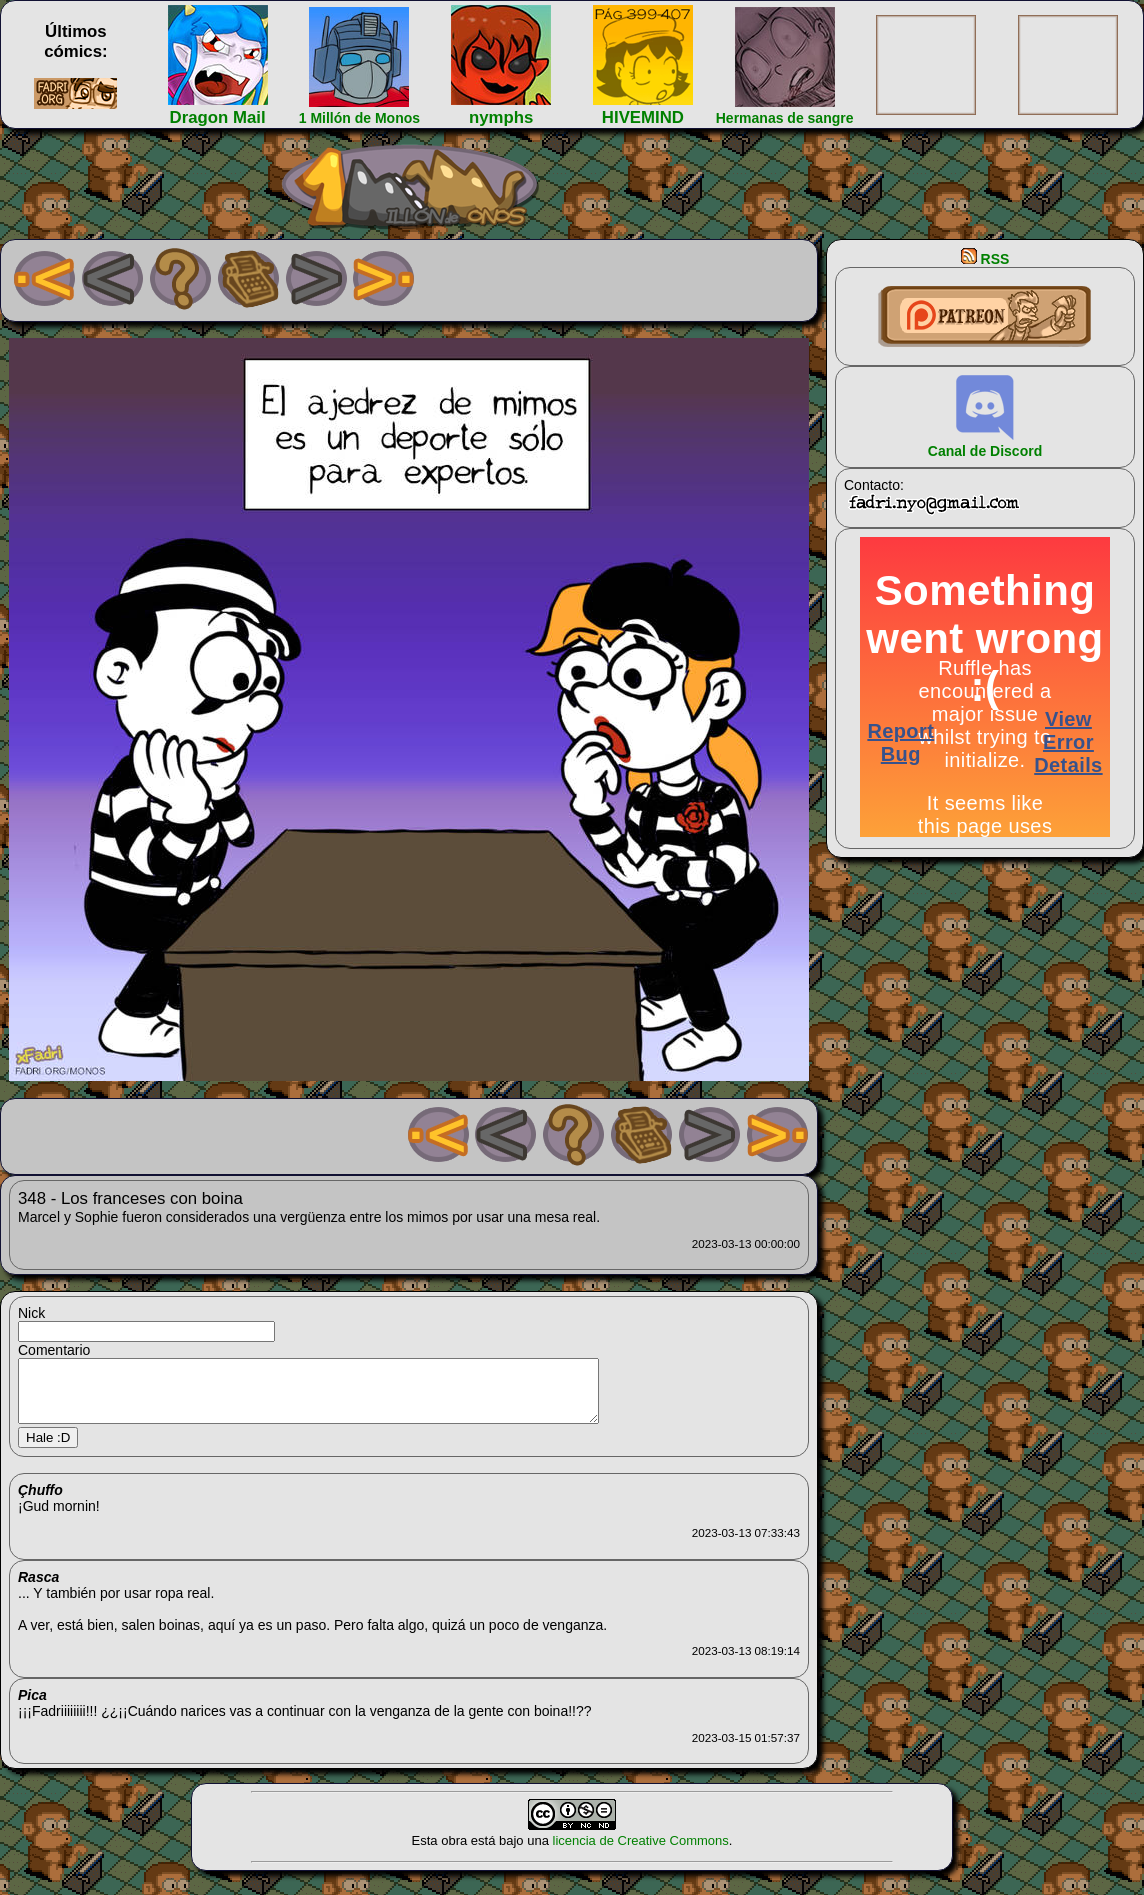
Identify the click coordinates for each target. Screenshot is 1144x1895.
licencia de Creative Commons (641, 1852)
